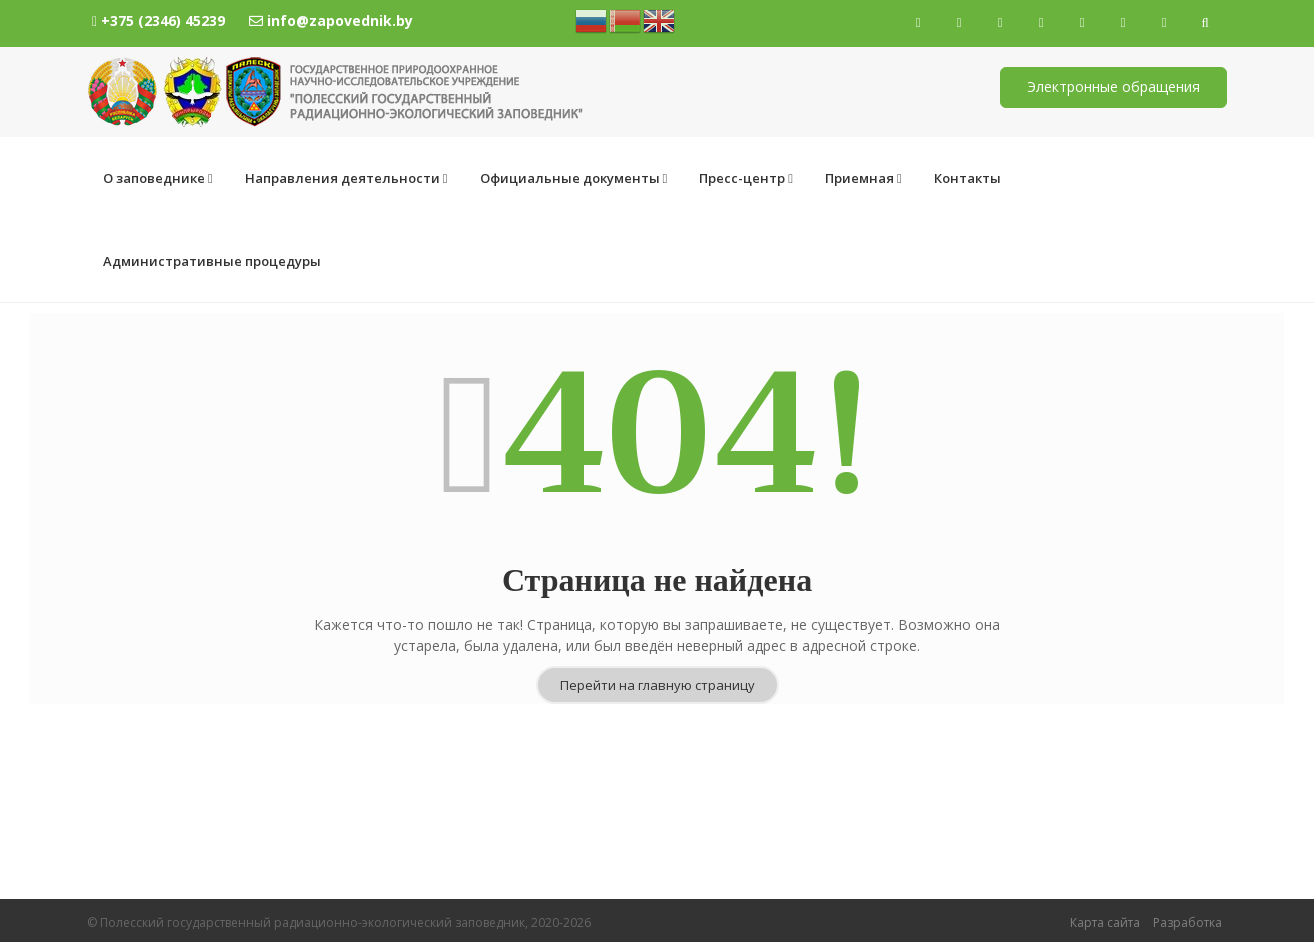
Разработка (1187, 922)
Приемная (863, 178)
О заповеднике (158, 178)
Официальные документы (574, 178)
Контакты (967, 178)
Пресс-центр (746, 178)
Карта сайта (1105, 922)
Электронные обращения (1113, 86)
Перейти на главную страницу (657, 602)
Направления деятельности (346, 178)
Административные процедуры (1142, 178)
